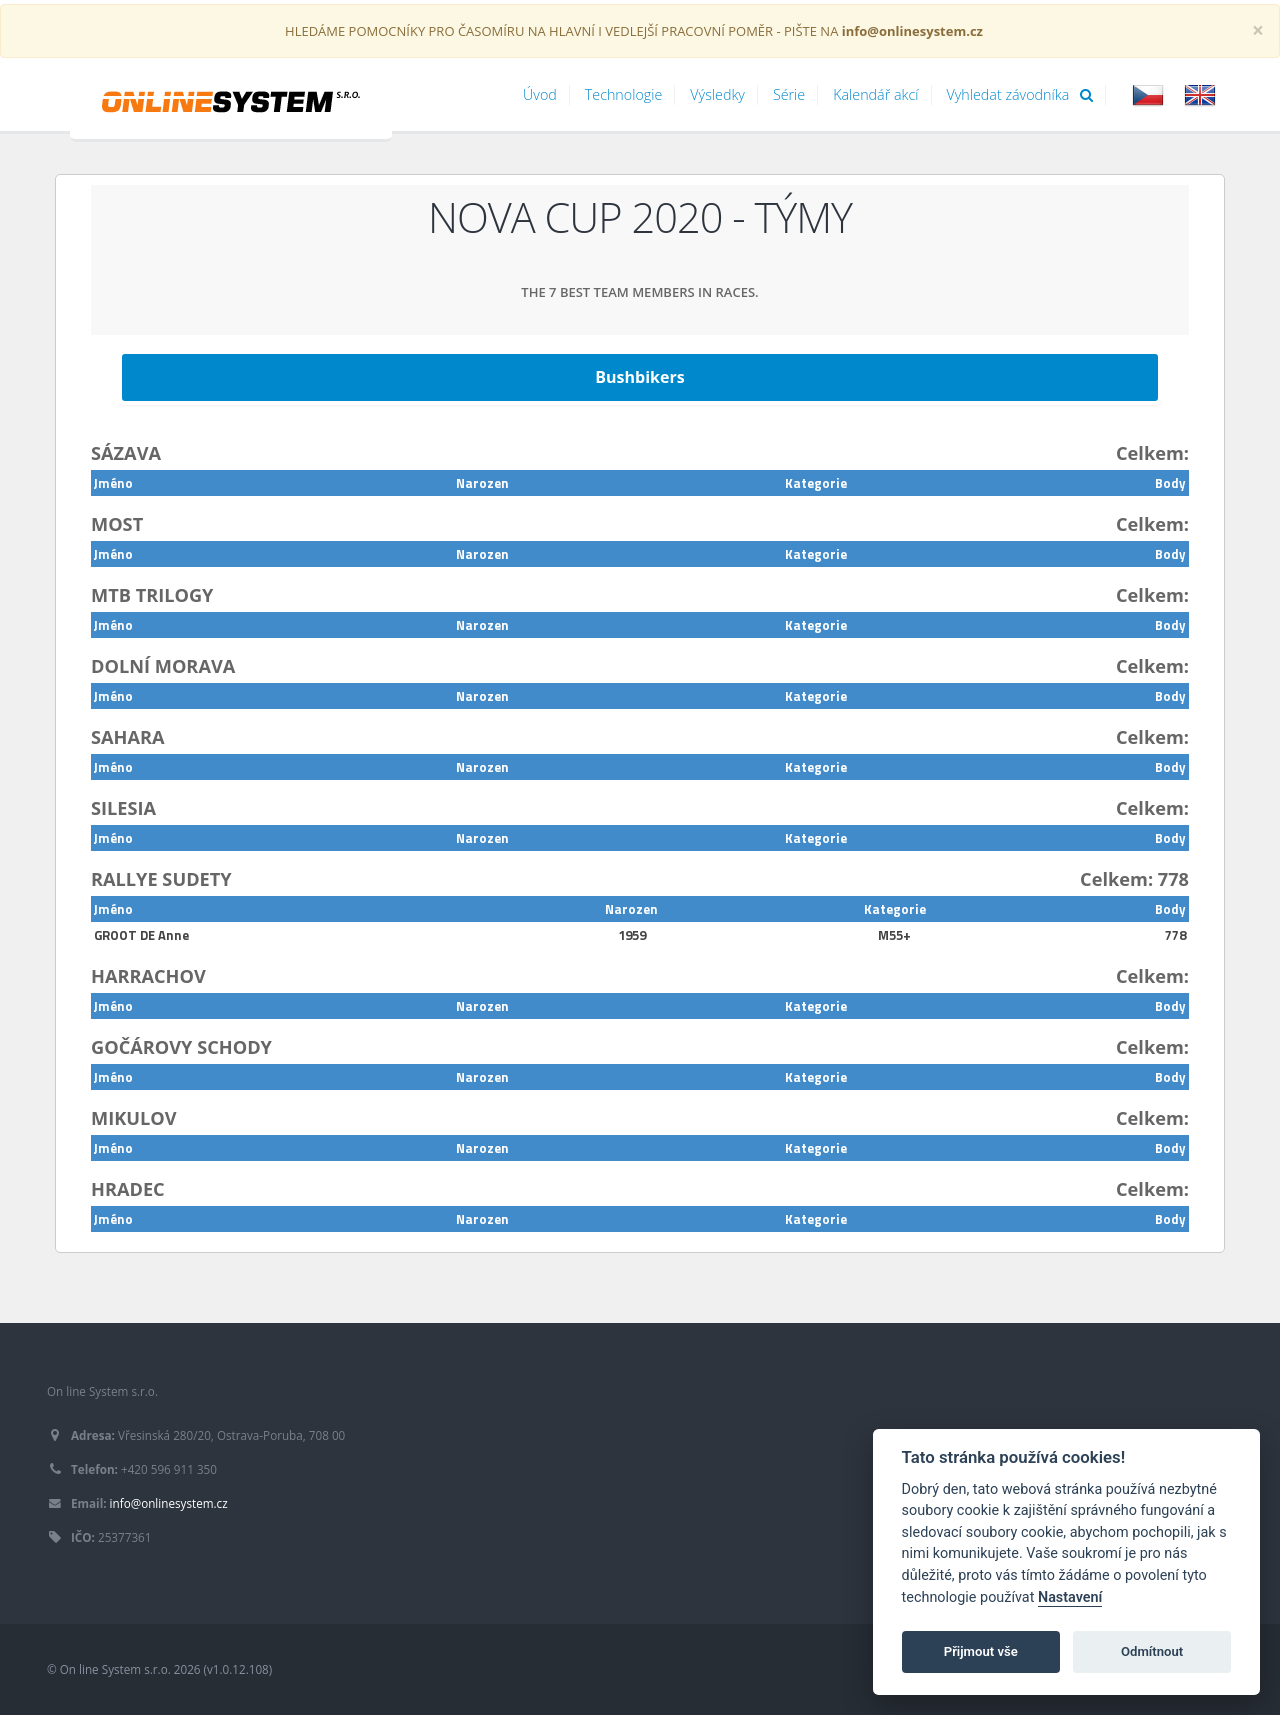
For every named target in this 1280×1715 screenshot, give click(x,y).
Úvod (540, 94)
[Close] (1258, 30)
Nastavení (1070, 1597)
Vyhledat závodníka (1020, 94)
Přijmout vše (981, 1651)
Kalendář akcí (875, 94)
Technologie (624, 94)
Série (789, 94)
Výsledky (717, 94)
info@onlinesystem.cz (169, 1503)
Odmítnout (1152, 1651)
